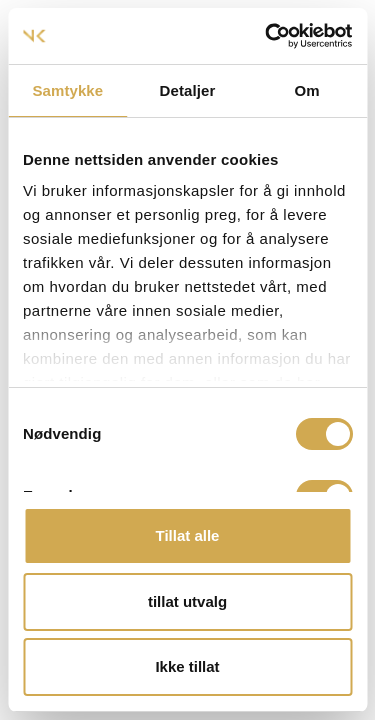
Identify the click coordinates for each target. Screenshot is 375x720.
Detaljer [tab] (188, 90)
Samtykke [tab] (67, 90)
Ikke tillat (187, 666)
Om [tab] (307, 90)
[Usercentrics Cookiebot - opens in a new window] (267, 36)
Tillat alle (188, 535)
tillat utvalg (187, 601)
